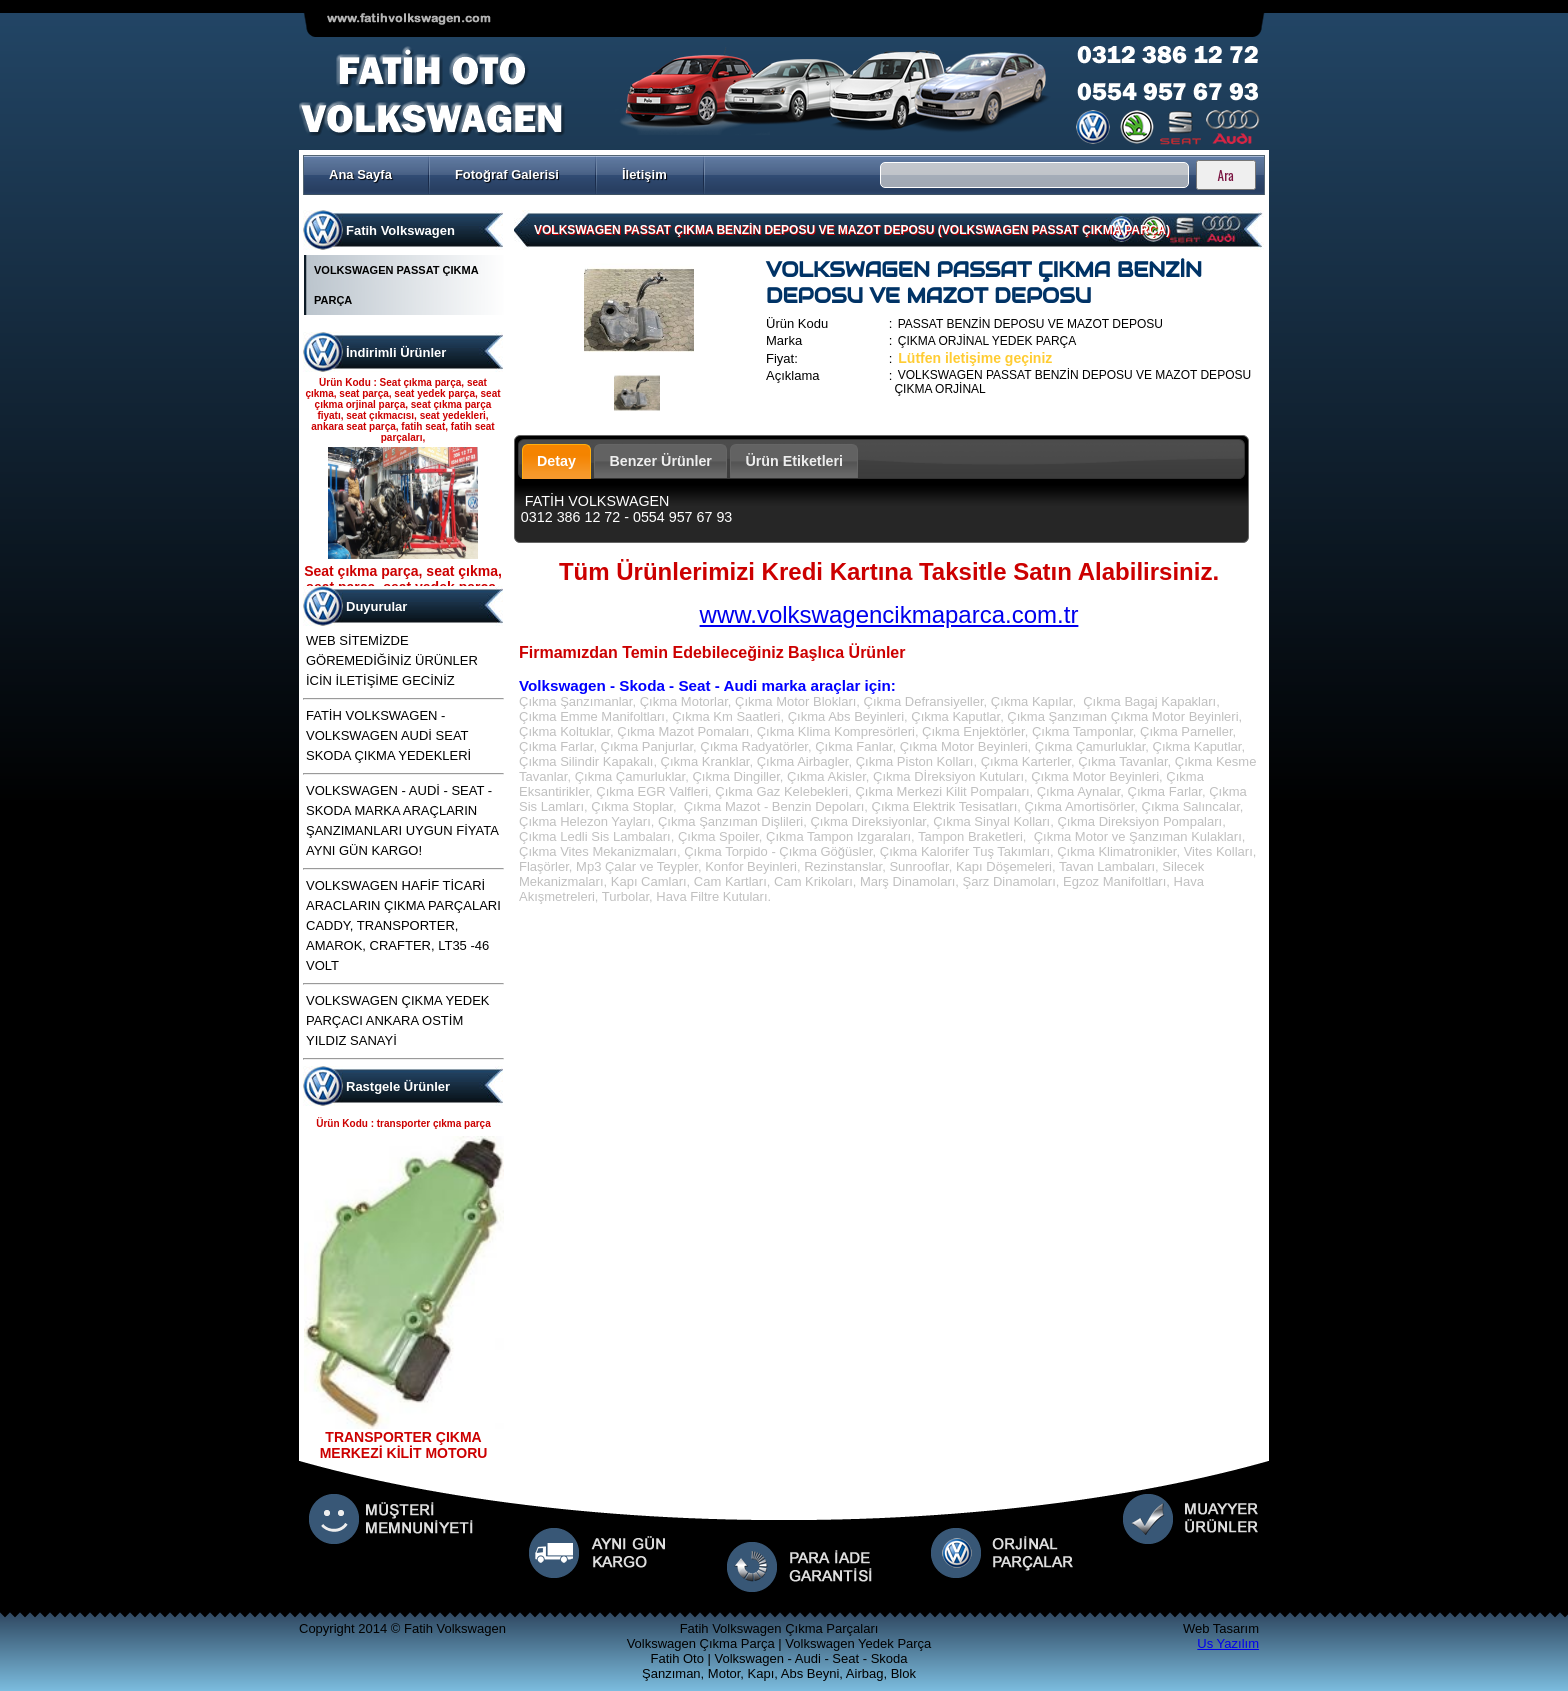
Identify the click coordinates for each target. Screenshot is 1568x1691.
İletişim (644, 174)
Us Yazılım (1228, 1643)
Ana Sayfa (360, 174)
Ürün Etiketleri (794, 461)
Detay (556, 461)
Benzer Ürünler (660, 461)
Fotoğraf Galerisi (507, 174)
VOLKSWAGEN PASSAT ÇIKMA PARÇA (396, 285)
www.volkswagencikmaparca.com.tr (889, 614)
